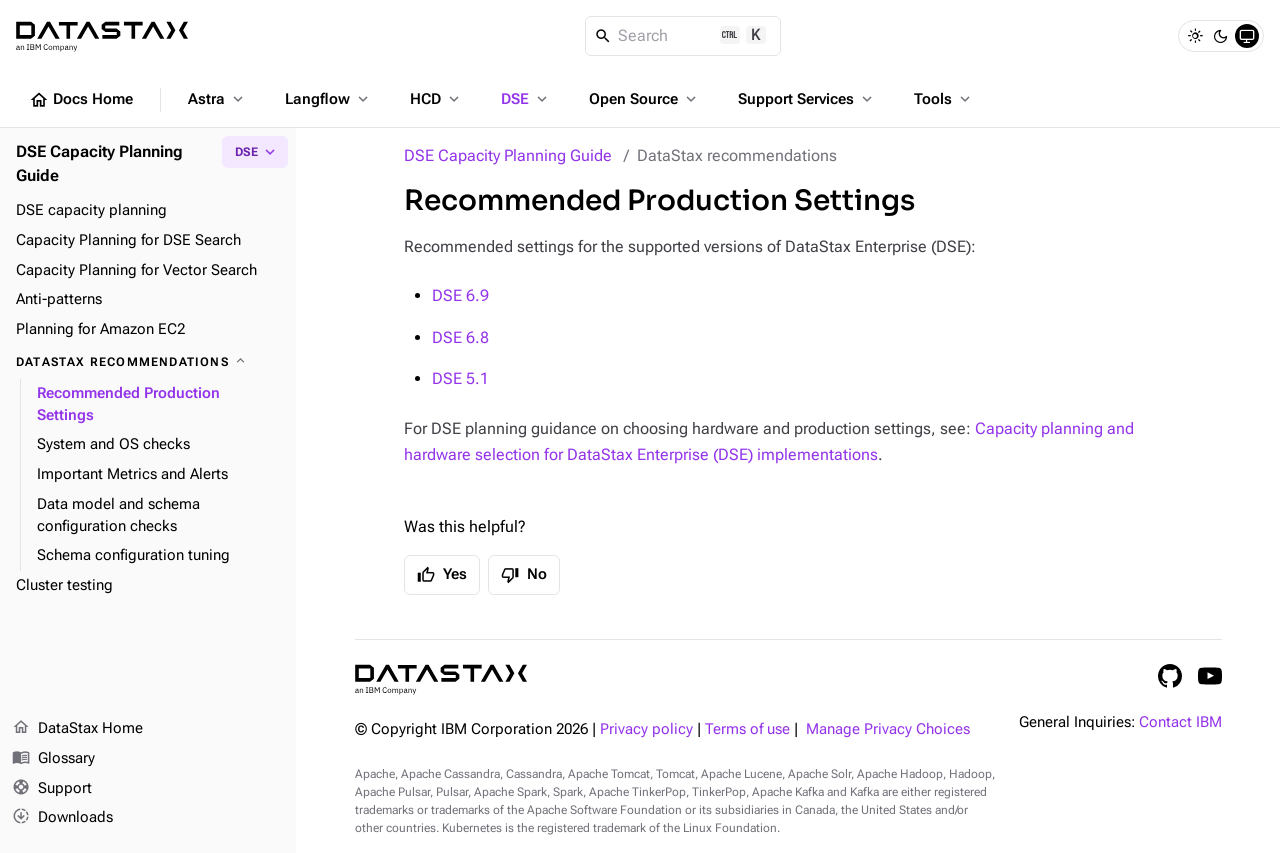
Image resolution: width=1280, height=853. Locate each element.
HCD (436, 99)
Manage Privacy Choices (888, 729)
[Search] (683, 36)
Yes (442, 575)
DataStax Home (77, 729)
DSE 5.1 (460, 378)
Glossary (53, 759)
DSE (526, 99)
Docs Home (81, 100)
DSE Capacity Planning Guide (508, 155)
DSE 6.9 (460, 295)
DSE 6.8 (460, 337)
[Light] (1195, 36)
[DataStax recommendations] (148, 362)
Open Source (644, 99)
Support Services (807, 99)
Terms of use (747, 729)
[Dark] (1221, 36)
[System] (1247, 36)
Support (52, 789)
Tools (944, 99)
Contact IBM (1180, 722)
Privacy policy (646, 729)
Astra (217, 99)
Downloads (62, 818)
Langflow (328, 99)
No (524, 575)
